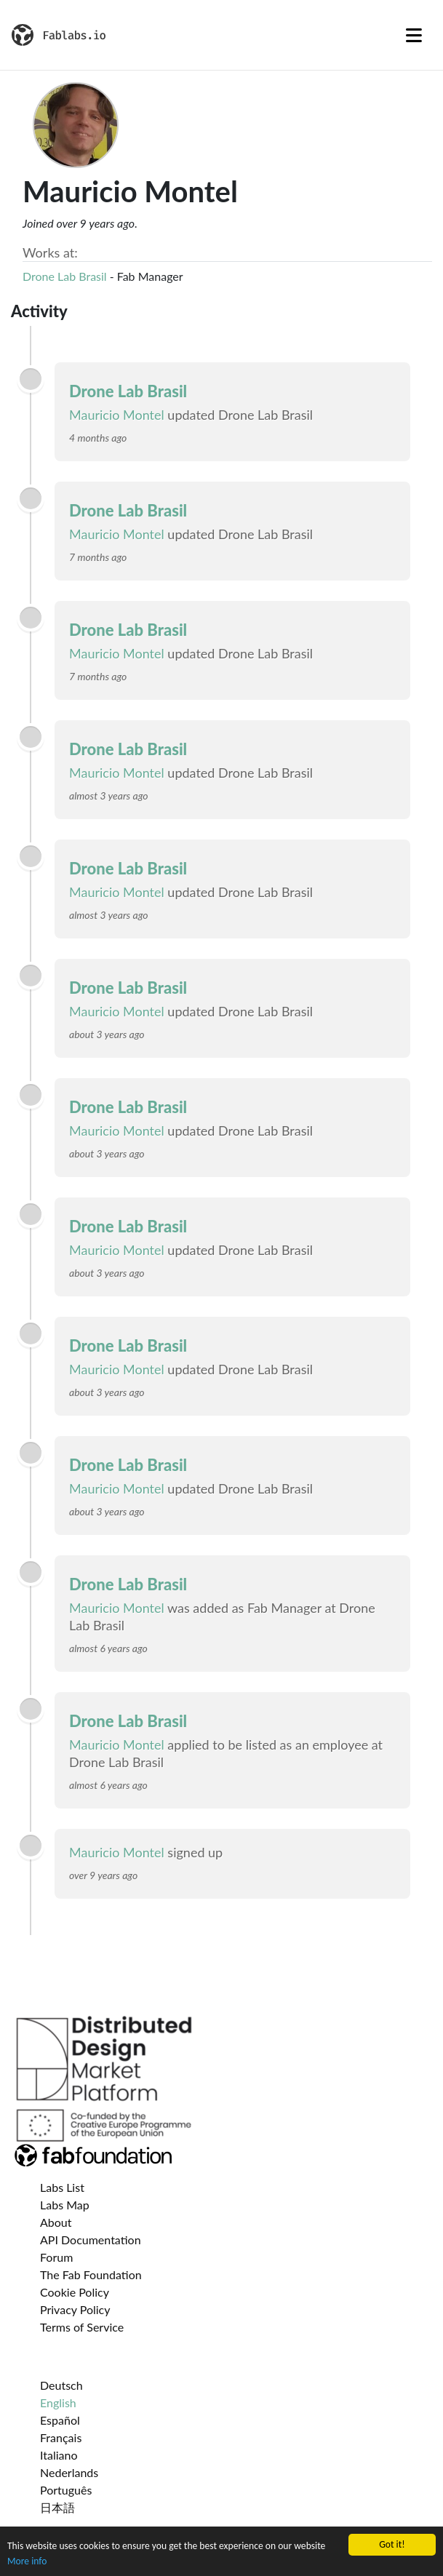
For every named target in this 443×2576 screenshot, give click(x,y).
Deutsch (61, 2385)
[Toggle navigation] (413, 35)
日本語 (57, 2507)
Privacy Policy (75, 2309)
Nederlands (69, 2472)
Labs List (62, 2187)
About (56, 2222)
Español (60, 2420)
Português (66, 2490)
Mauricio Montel (116, 415)
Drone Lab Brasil (65, 276)
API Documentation (90, 2239)
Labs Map (64, 2205)
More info (27, 2561)
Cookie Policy (74, 2292)
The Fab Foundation (91, 2274)
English (58, 2402)
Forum (56, 2257)
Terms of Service (82, 2327)
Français (60, 2437)
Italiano (59, 2455)
